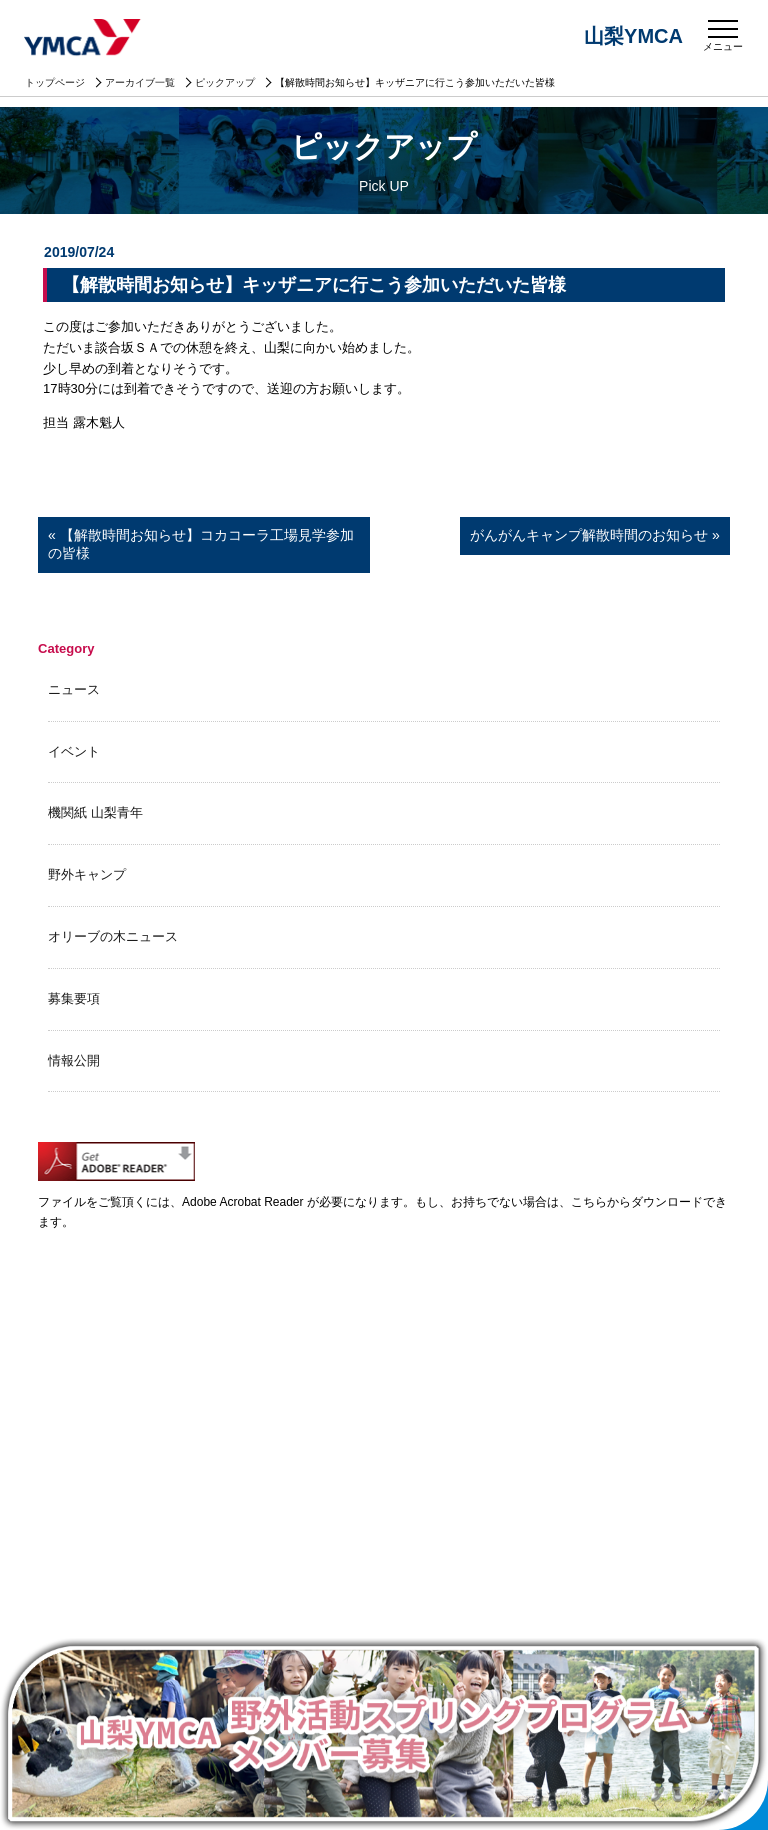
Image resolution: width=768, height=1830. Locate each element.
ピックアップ (225, 82)
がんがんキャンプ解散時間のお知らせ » (595, 535)
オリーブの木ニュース (113, 936)
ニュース (74, 689)
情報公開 (74, 1060)
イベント (74, 751)
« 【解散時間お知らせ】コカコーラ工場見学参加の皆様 (201, 544)
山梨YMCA (84, 39)
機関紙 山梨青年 (95, 812)
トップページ (55, 82)
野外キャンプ (87, 874)
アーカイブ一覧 (140, 82)
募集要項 (74, 998)
